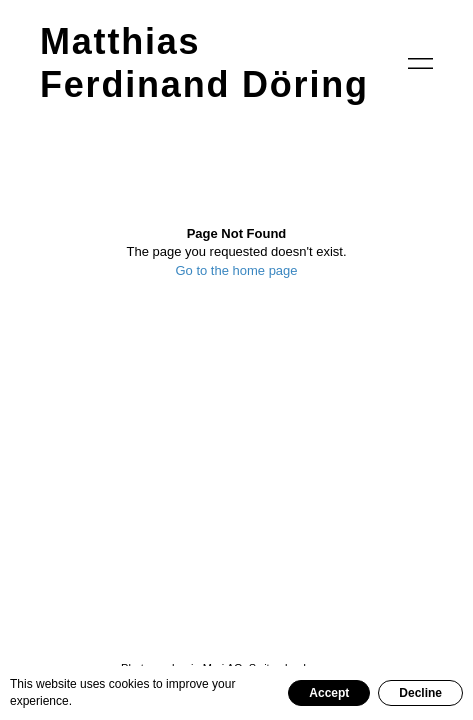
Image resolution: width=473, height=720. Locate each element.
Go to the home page (236, 270)
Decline (420, 693)
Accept (329, 693)
